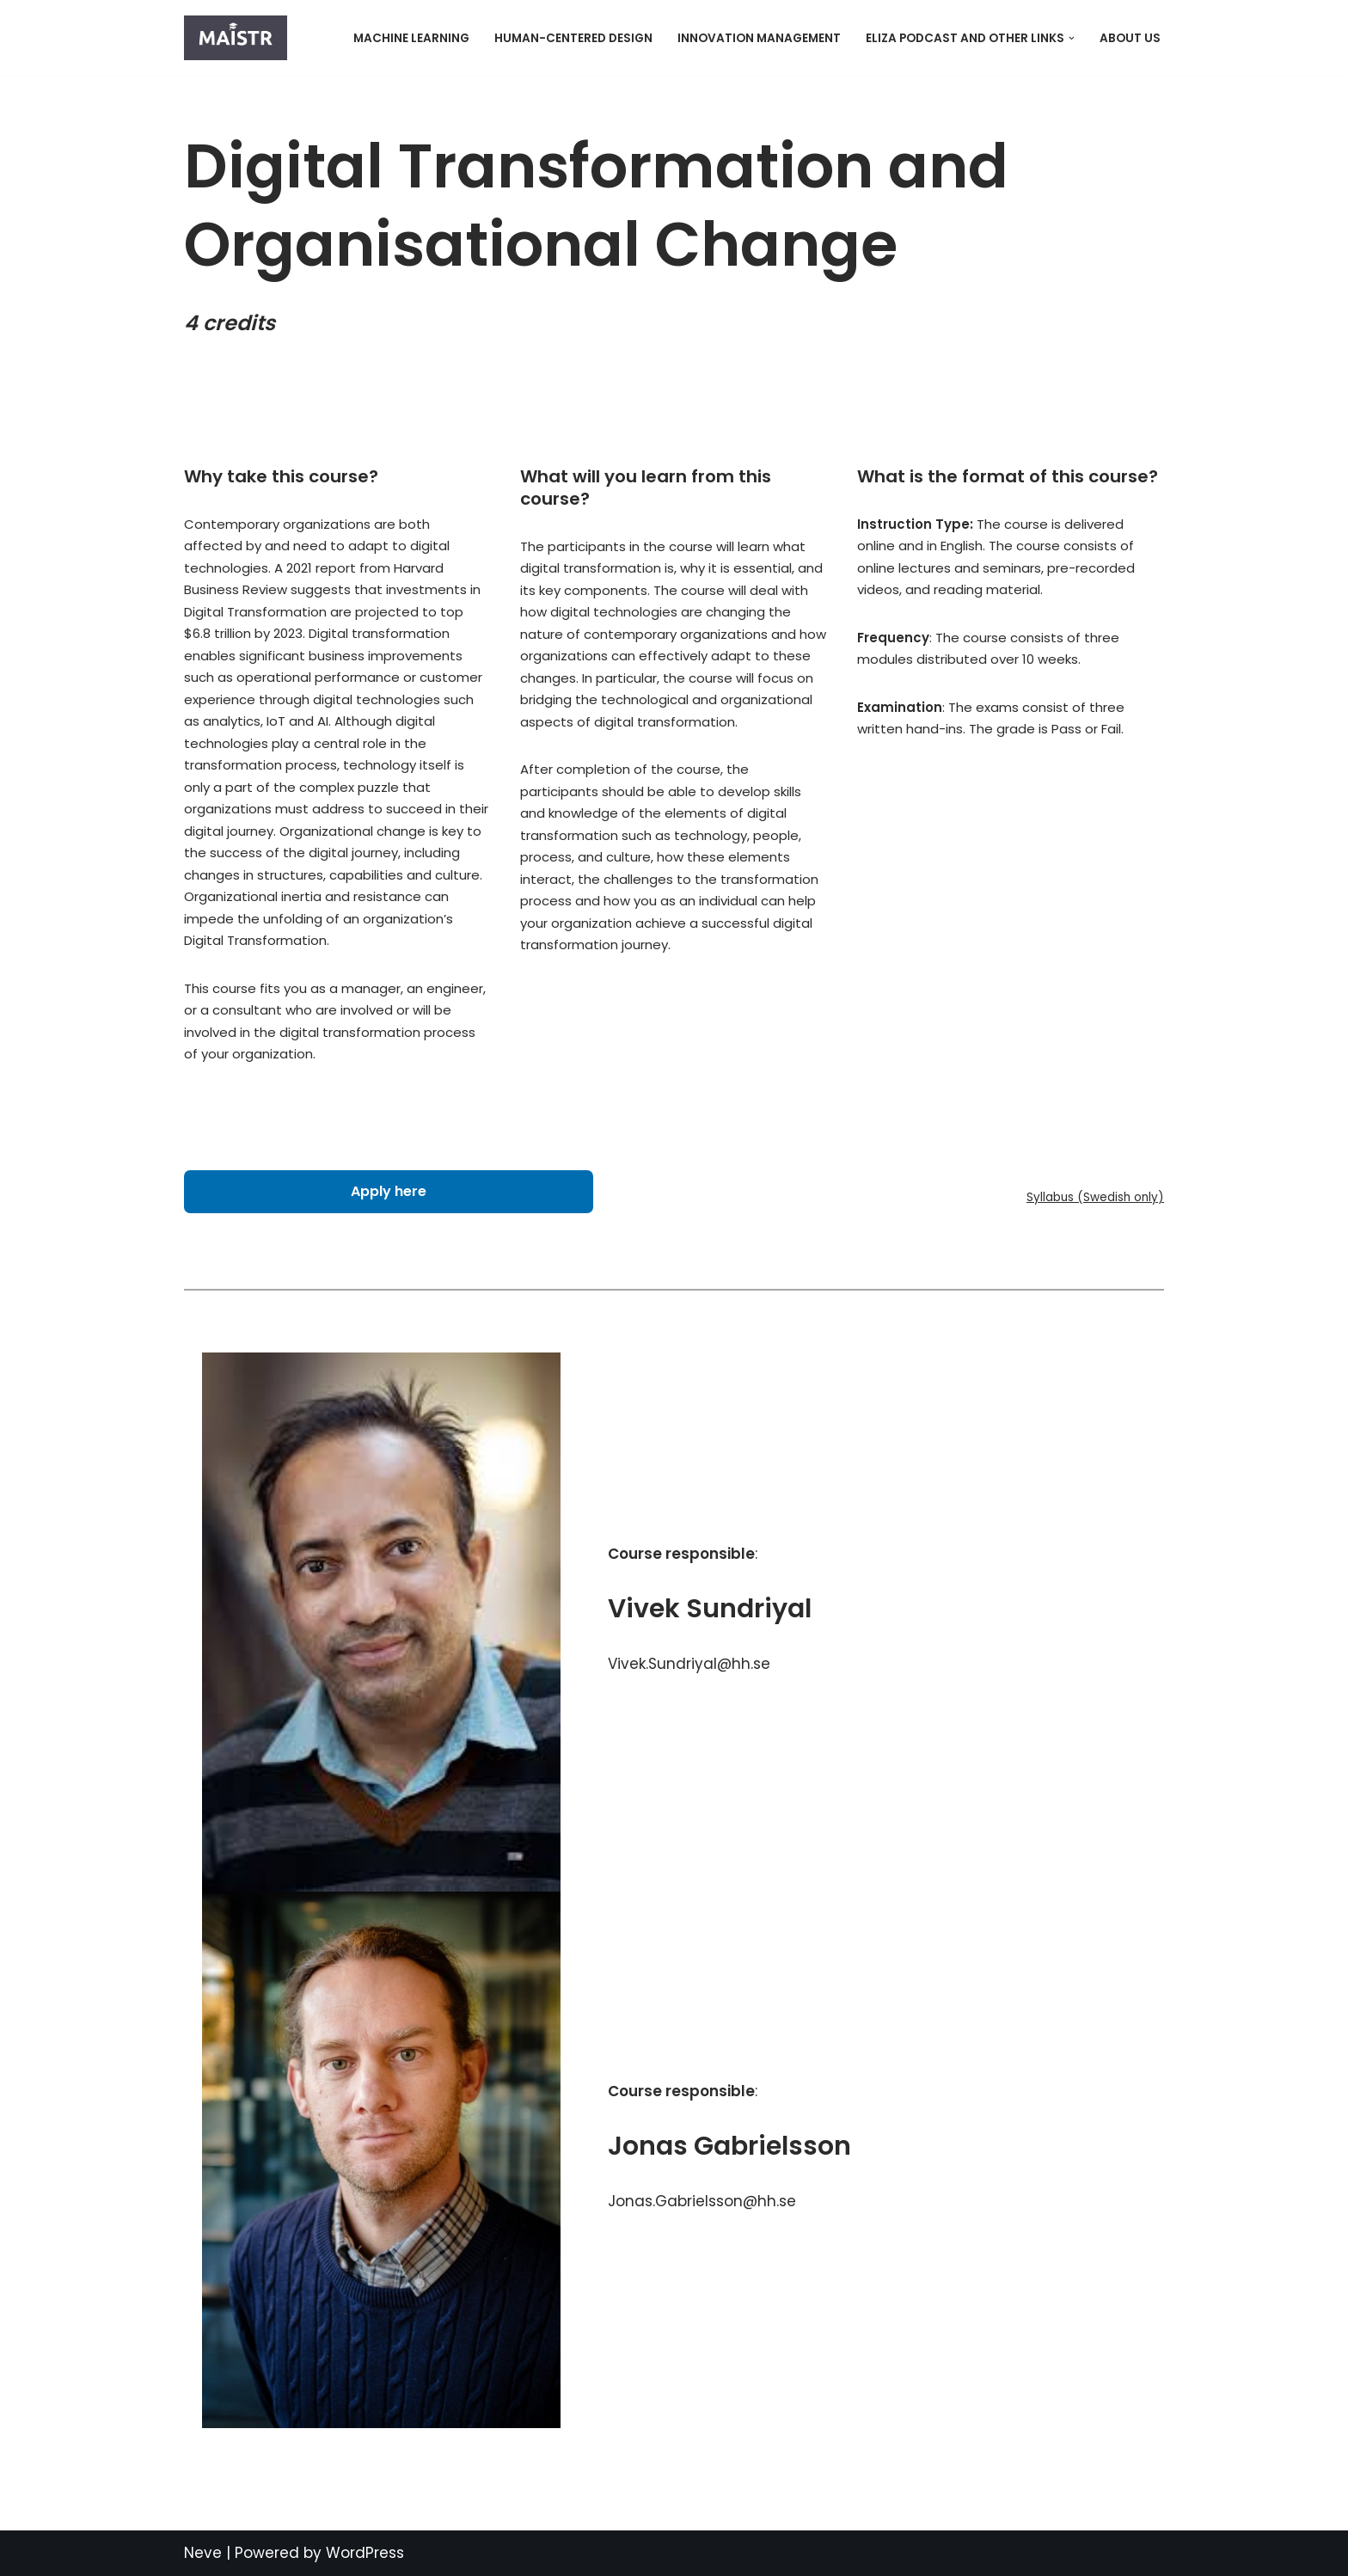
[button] (1072, 38)
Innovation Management (759, 38)
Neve (203, 2552)
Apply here (388, 1191)
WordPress (365, 2552)
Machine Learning (411, 38)
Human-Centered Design (573, 38)
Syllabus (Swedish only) (1095, 1197)
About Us (1130, 38)
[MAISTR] (240, 37)
